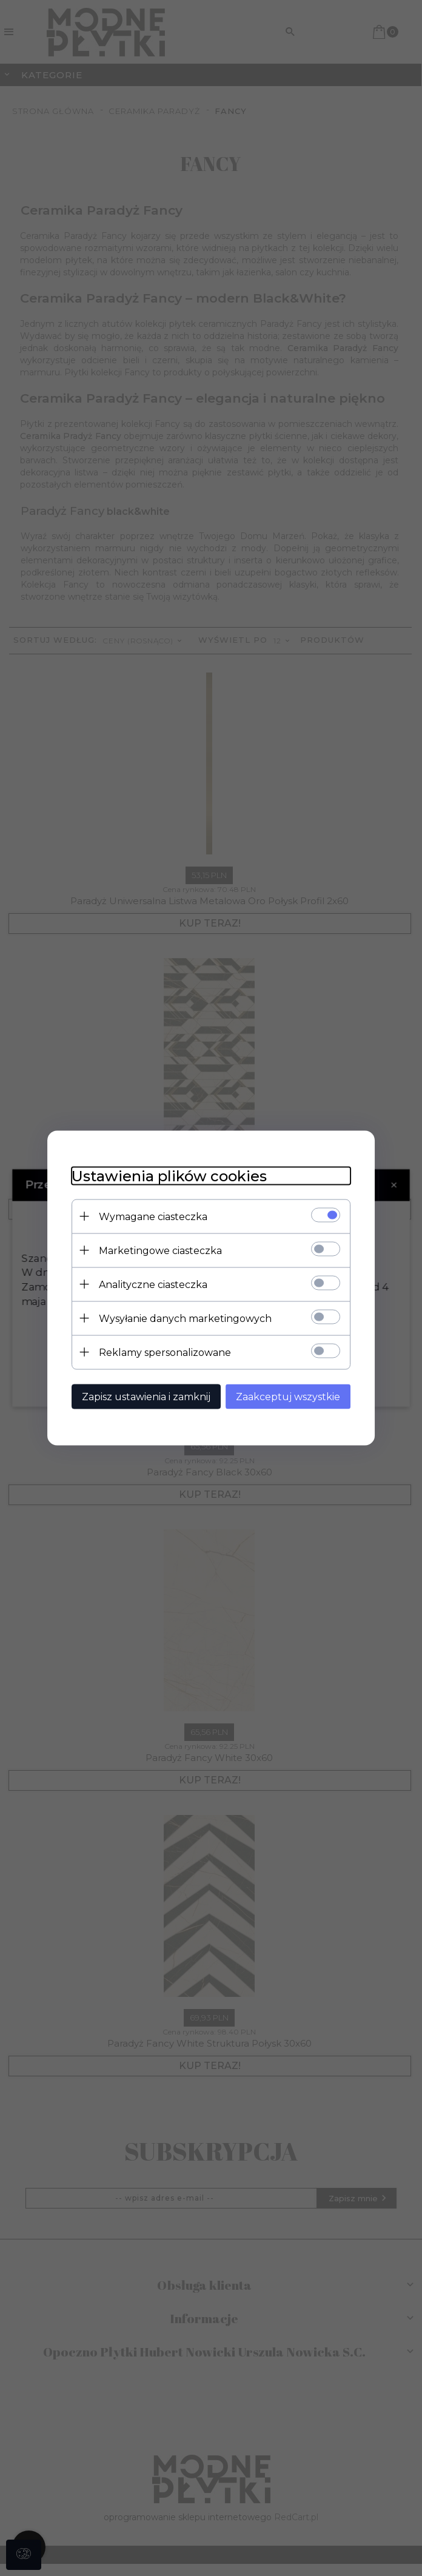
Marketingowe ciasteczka (160, 1250)
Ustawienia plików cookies (169, 1176)
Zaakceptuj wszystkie (288, 1397)
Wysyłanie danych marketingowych (185, 1318)
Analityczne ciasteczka (153, 1284)
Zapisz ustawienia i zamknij (146, 1397)
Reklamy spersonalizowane (165, 1352)
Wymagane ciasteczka (153, 1217)
